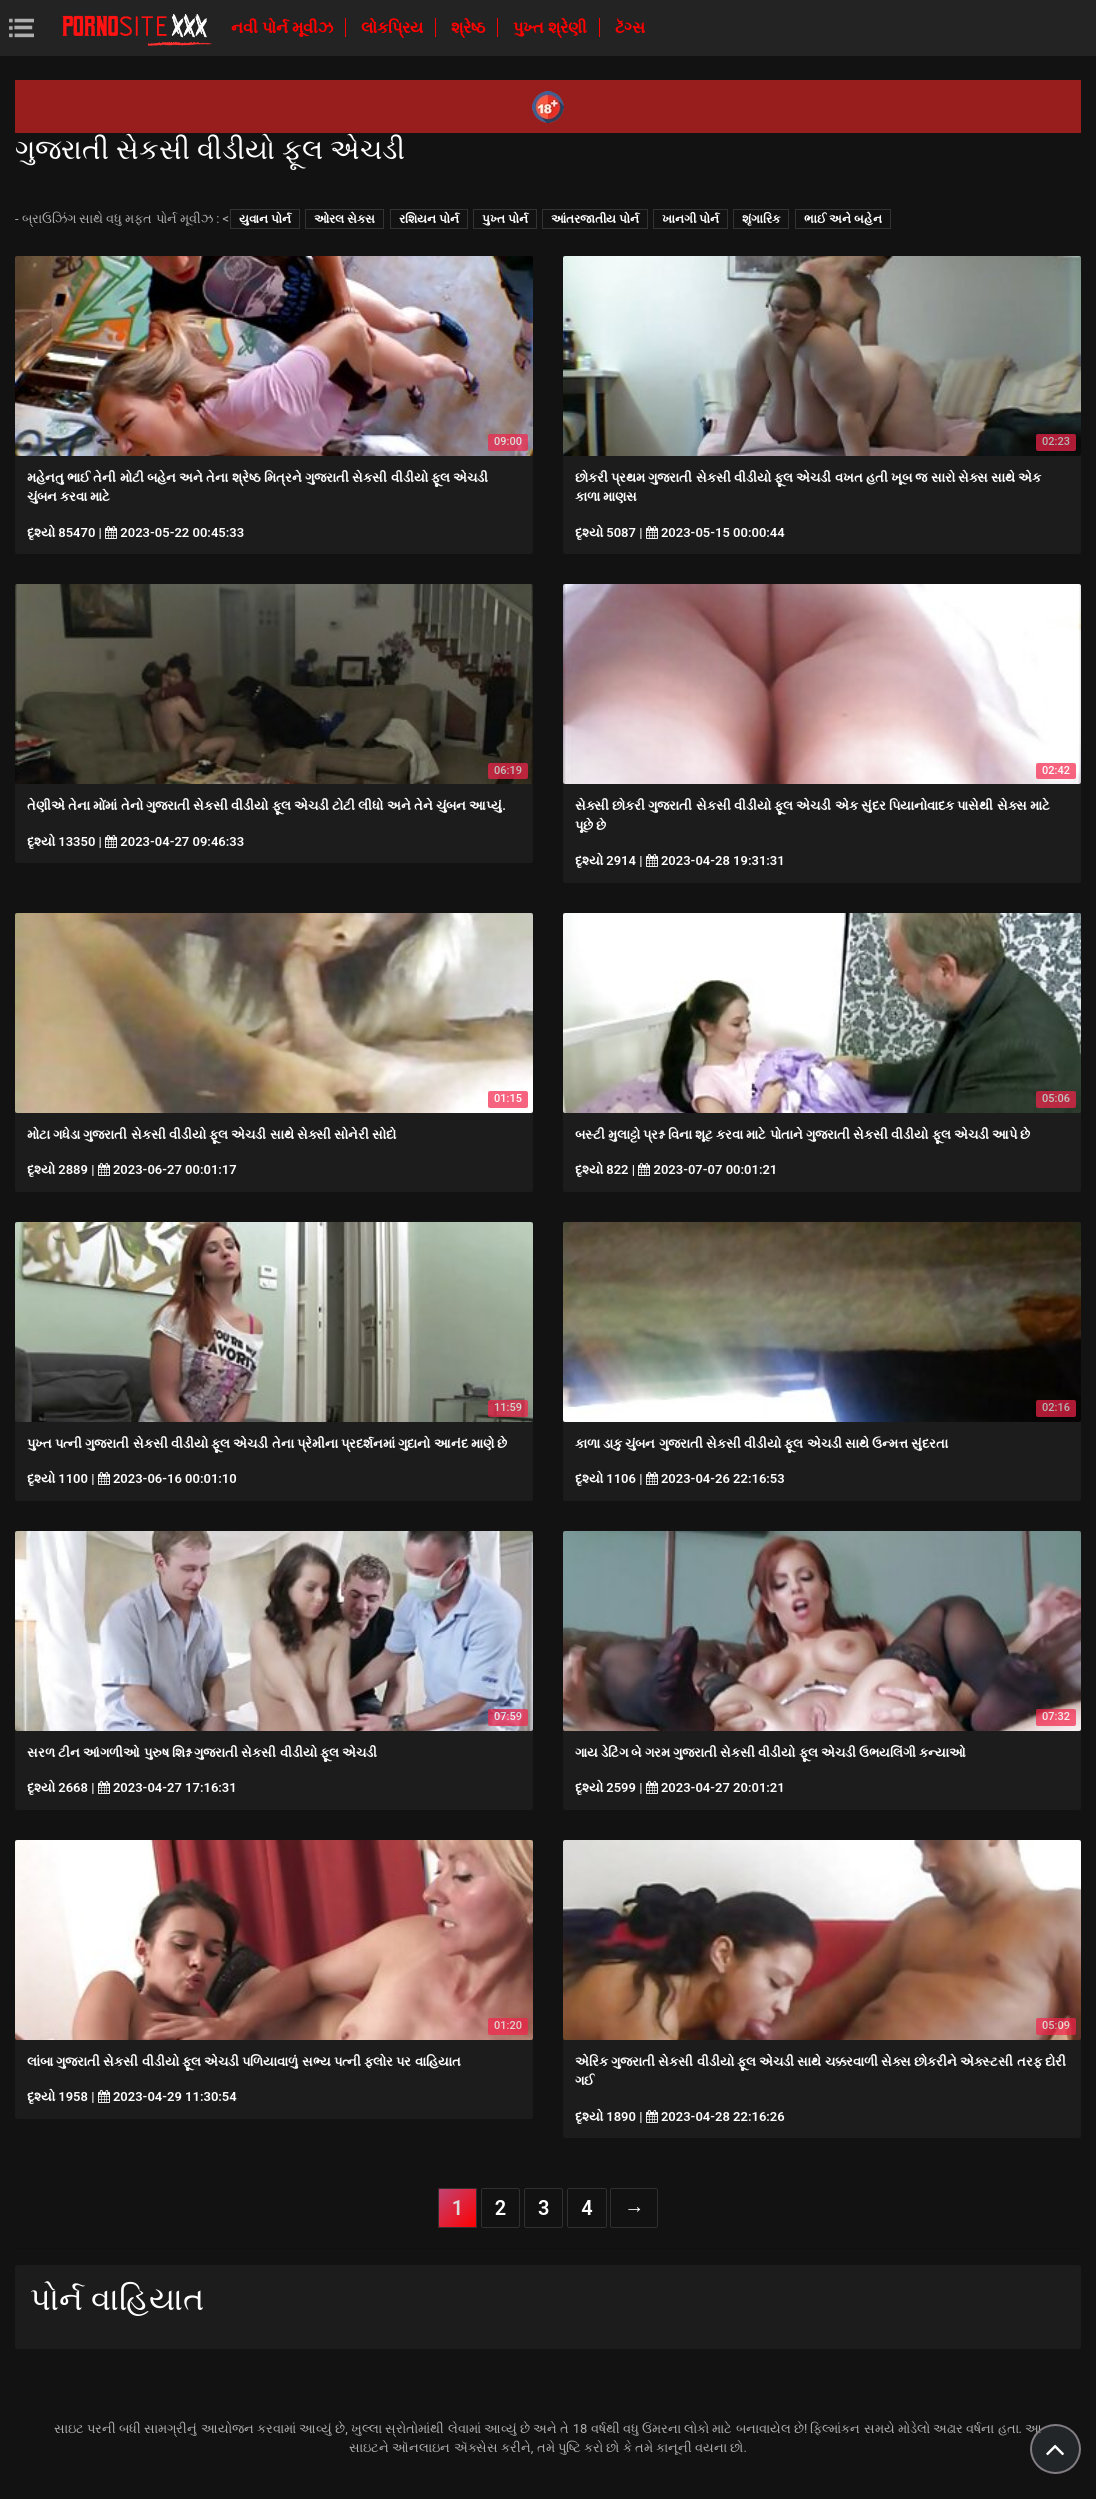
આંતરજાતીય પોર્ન (595, 219)
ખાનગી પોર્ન (690, 219)
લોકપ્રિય (394, 27)
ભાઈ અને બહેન (843, 219)
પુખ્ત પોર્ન (505, 219)
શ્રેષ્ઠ (470, 27)
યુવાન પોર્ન (265, 219)
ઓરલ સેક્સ (344, 219)
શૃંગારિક (761, 219)
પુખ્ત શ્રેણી (552, 27)
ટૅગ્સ (630, 27)
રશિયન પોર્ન (429, 219)
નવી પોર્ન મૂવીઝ (284, 27)
